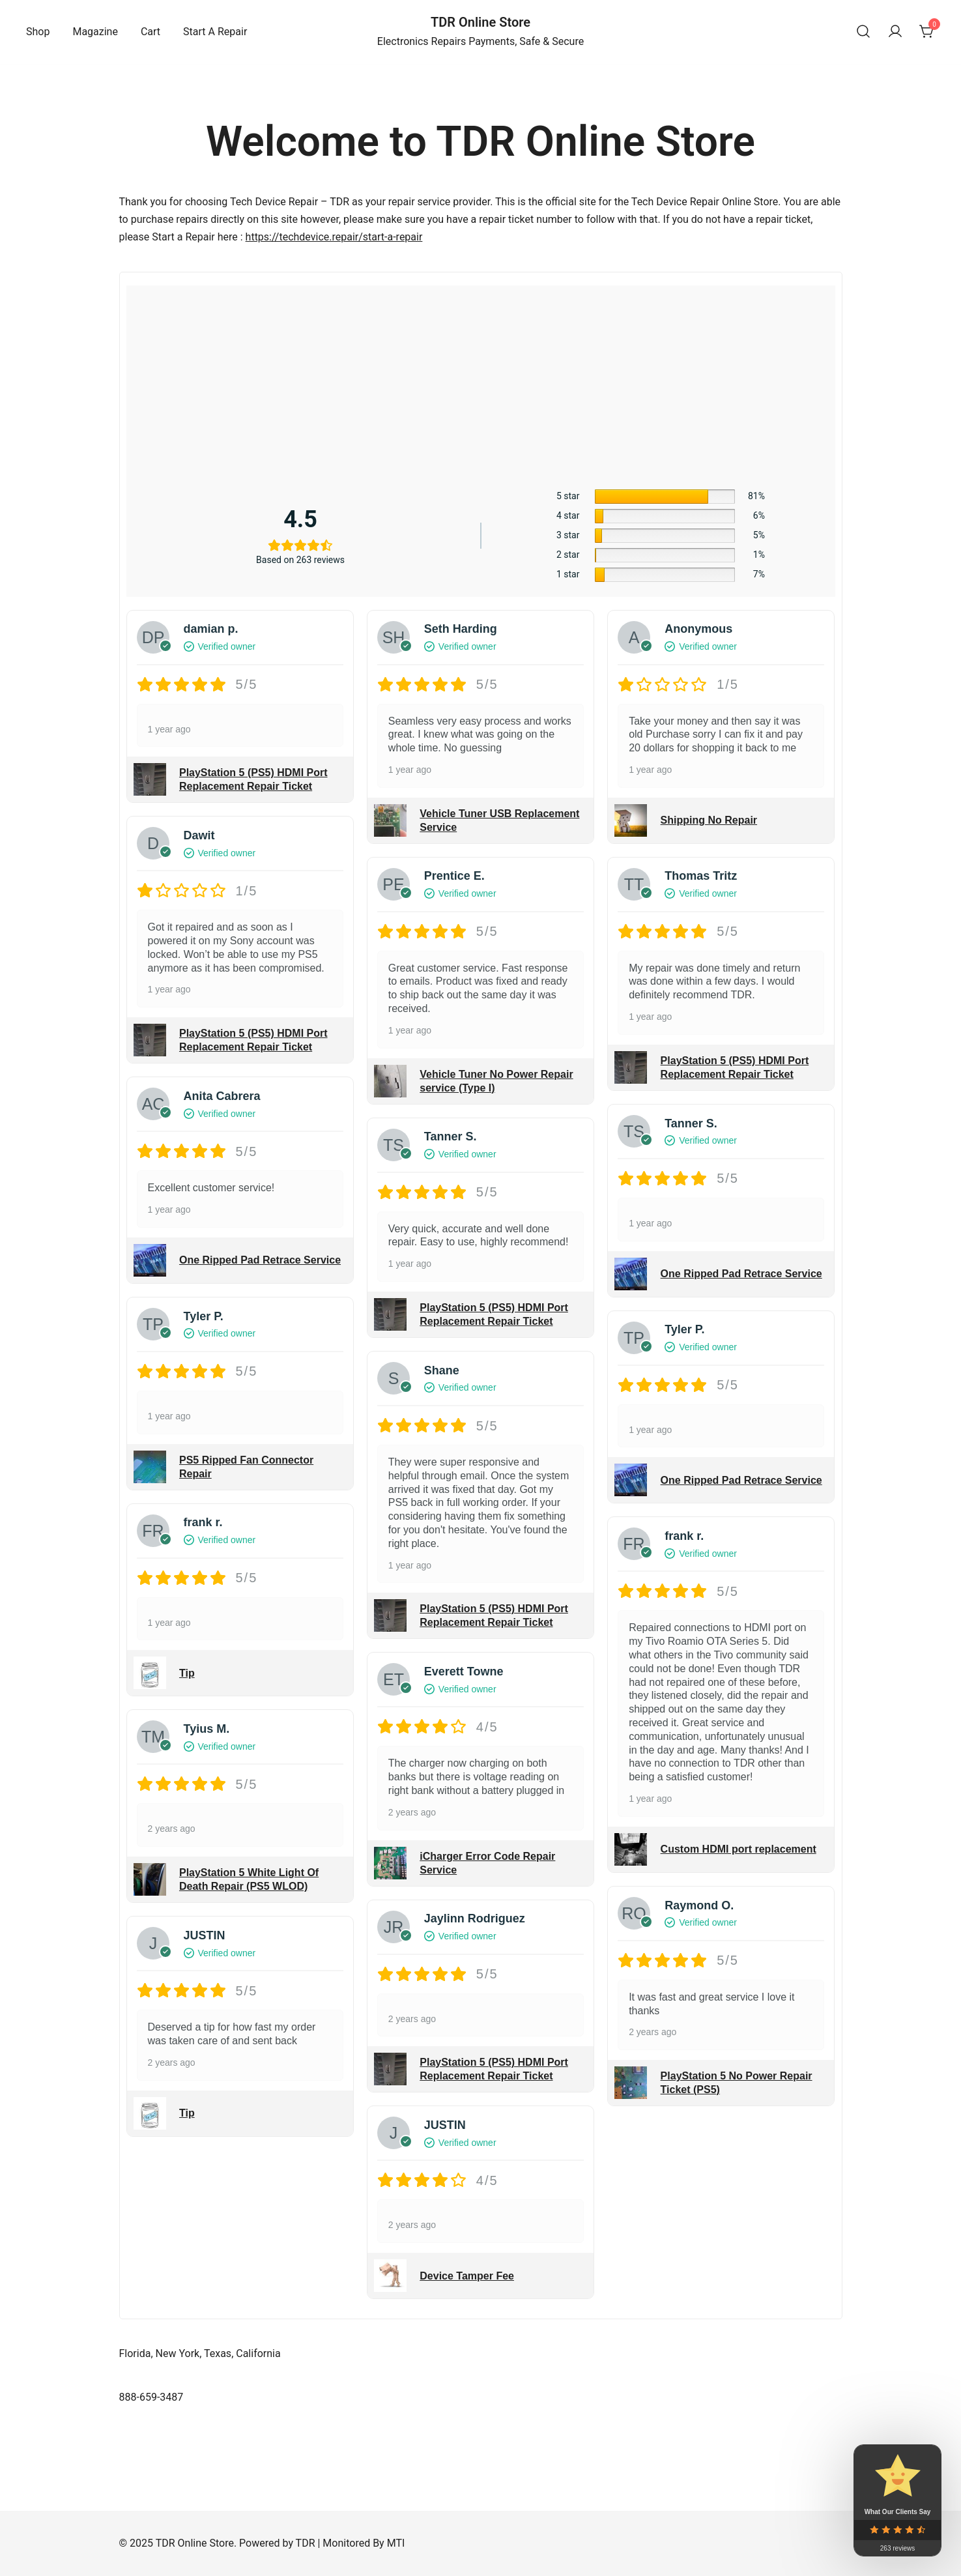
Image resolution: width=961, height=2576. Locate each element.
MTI (396, 2543)
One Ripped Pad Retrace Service (260, 1260)
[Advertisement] (481, 384)
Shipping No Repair (709, 820)
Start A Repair (215, 31)
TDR (305, 2543)
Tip (187, 1673)
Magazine (95, 31)
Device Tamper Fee (467, 2275)
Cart (150, 31)
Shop (38, 31)
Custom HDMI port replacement (738, 1849)
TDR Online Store (480, 22)
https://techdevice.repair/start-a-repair (334, 237)
